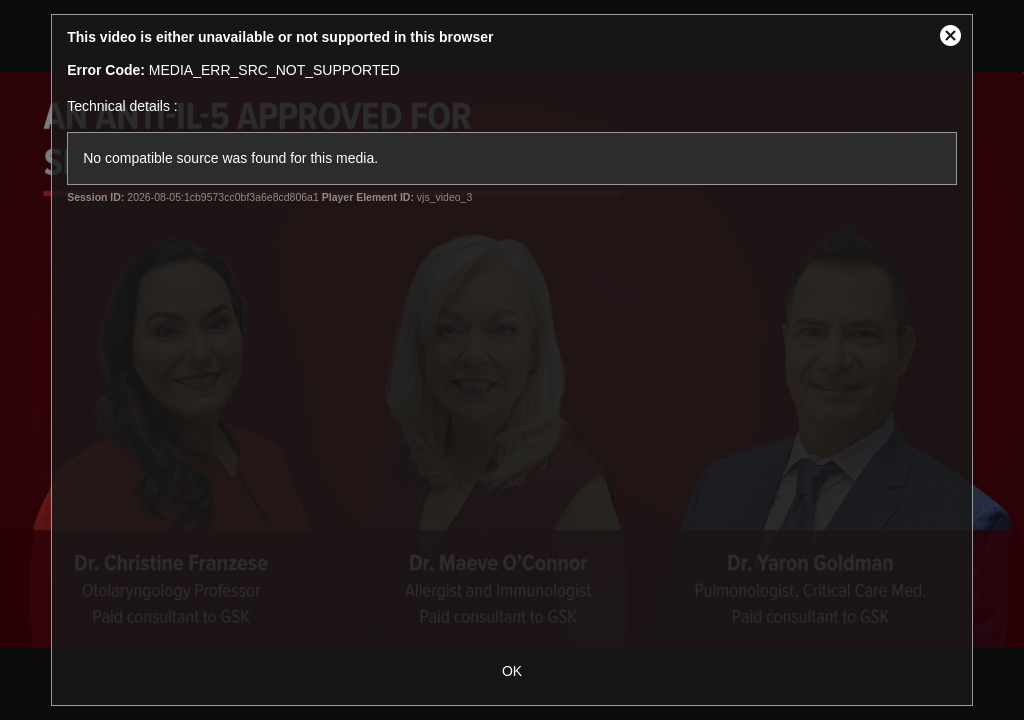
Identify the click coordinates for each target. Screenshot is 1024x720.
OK (512, 671)
